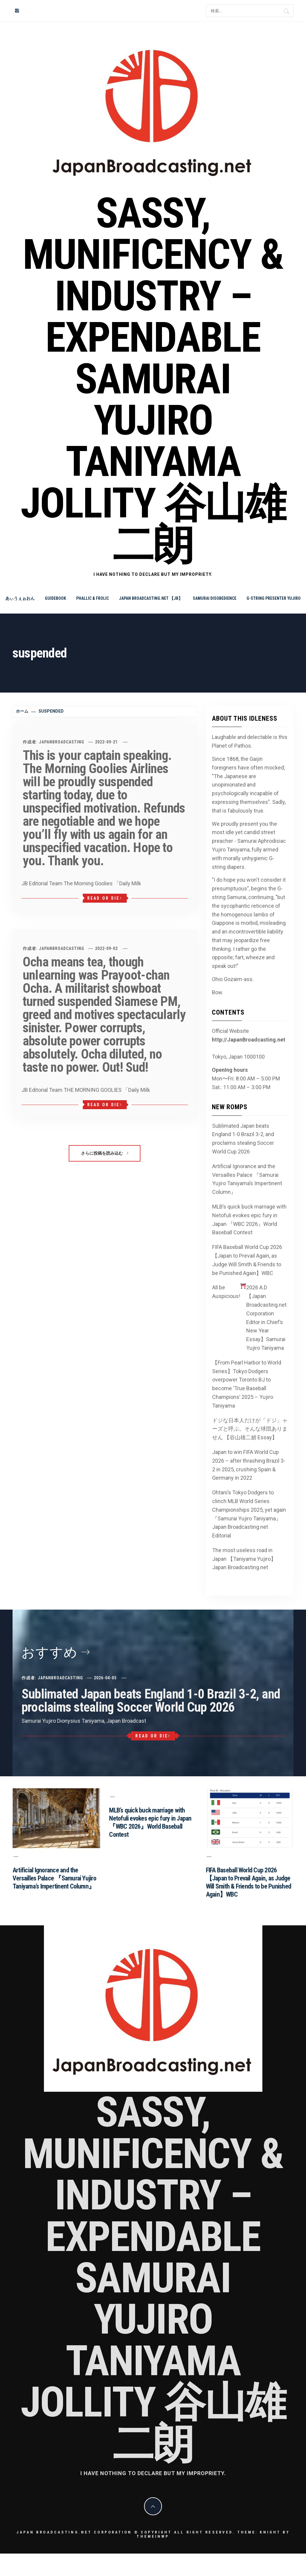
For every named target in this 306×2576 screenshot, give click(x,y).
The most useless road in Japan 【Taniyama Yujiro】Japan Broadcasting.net (244, 1559)
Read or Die (104, 898)
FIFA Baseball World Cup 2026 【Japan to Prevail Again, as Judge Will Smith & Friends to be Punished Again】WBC (247, 1260)
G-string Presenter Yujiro (274, 598)
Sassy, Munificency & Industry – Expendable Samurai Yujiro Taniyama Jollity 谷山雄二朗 (153, 379)
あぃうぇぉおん (20, 598)
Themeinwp (153, 2536)
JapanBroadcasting (61, 742)
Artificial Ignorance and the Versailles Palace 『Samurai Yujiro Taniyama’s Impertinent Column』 (247, 1179)
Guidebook (55, 598)
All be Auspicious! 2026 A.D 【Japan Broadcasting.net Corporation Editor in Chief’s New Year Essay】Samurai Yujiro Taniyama (249, 1317)
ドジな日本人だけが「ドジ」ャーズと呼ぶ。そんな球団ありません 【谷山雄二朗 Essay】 (249, 1429)
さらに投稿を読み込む (104, 1153)
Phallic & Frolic (92, 598)
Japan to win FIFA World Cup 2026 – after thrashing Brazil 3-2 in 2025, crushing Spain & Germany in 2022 (248, 1465)
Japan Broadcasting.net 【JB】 (151, 598)
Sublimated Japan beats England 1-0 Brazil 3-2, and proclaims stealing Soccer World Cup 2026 (243, 1139)
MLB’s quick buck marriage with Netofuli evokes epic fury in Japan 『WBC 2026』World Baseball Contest (249, 1219)
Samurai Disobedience (214, 598)
